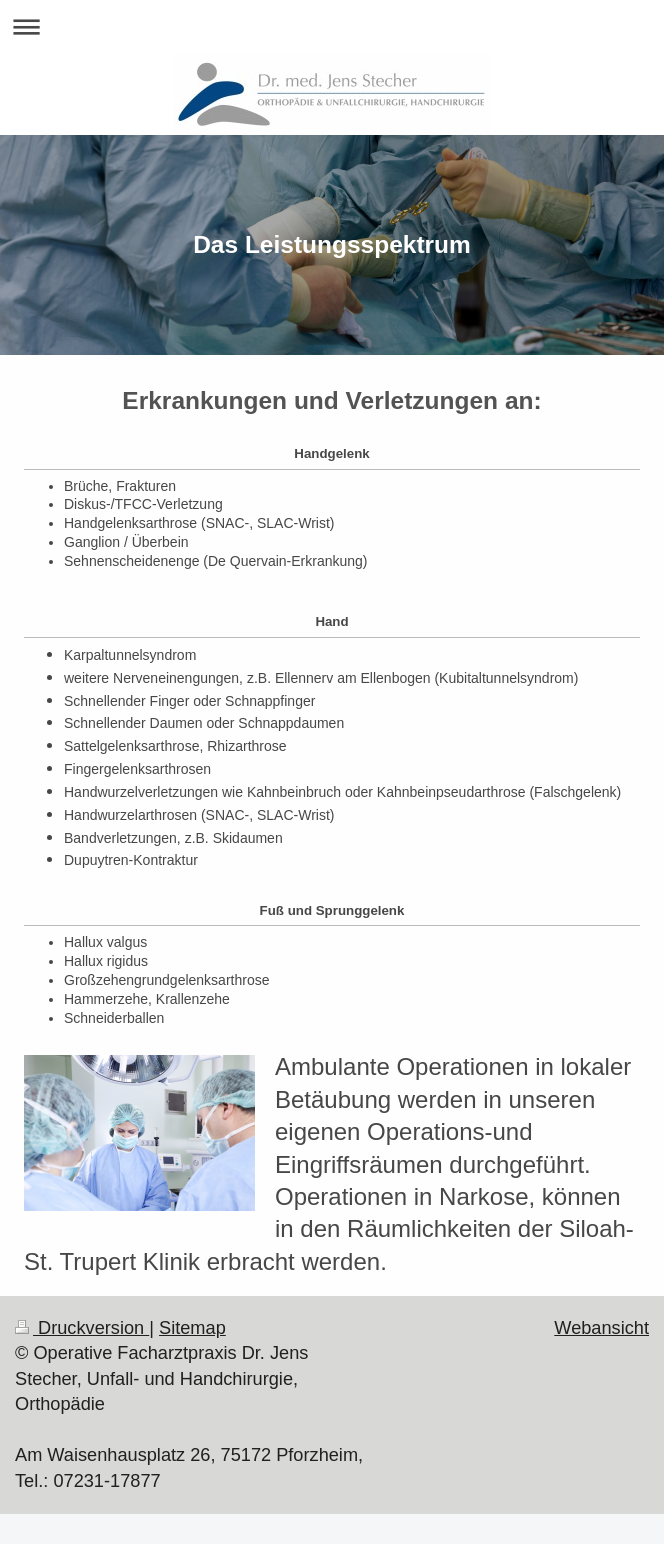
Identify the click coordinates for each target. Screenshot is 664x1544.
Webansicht (601, 1328)
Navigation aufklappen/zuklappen (332, 26)
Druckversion (82, 1328)
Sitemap (192, 1328)
